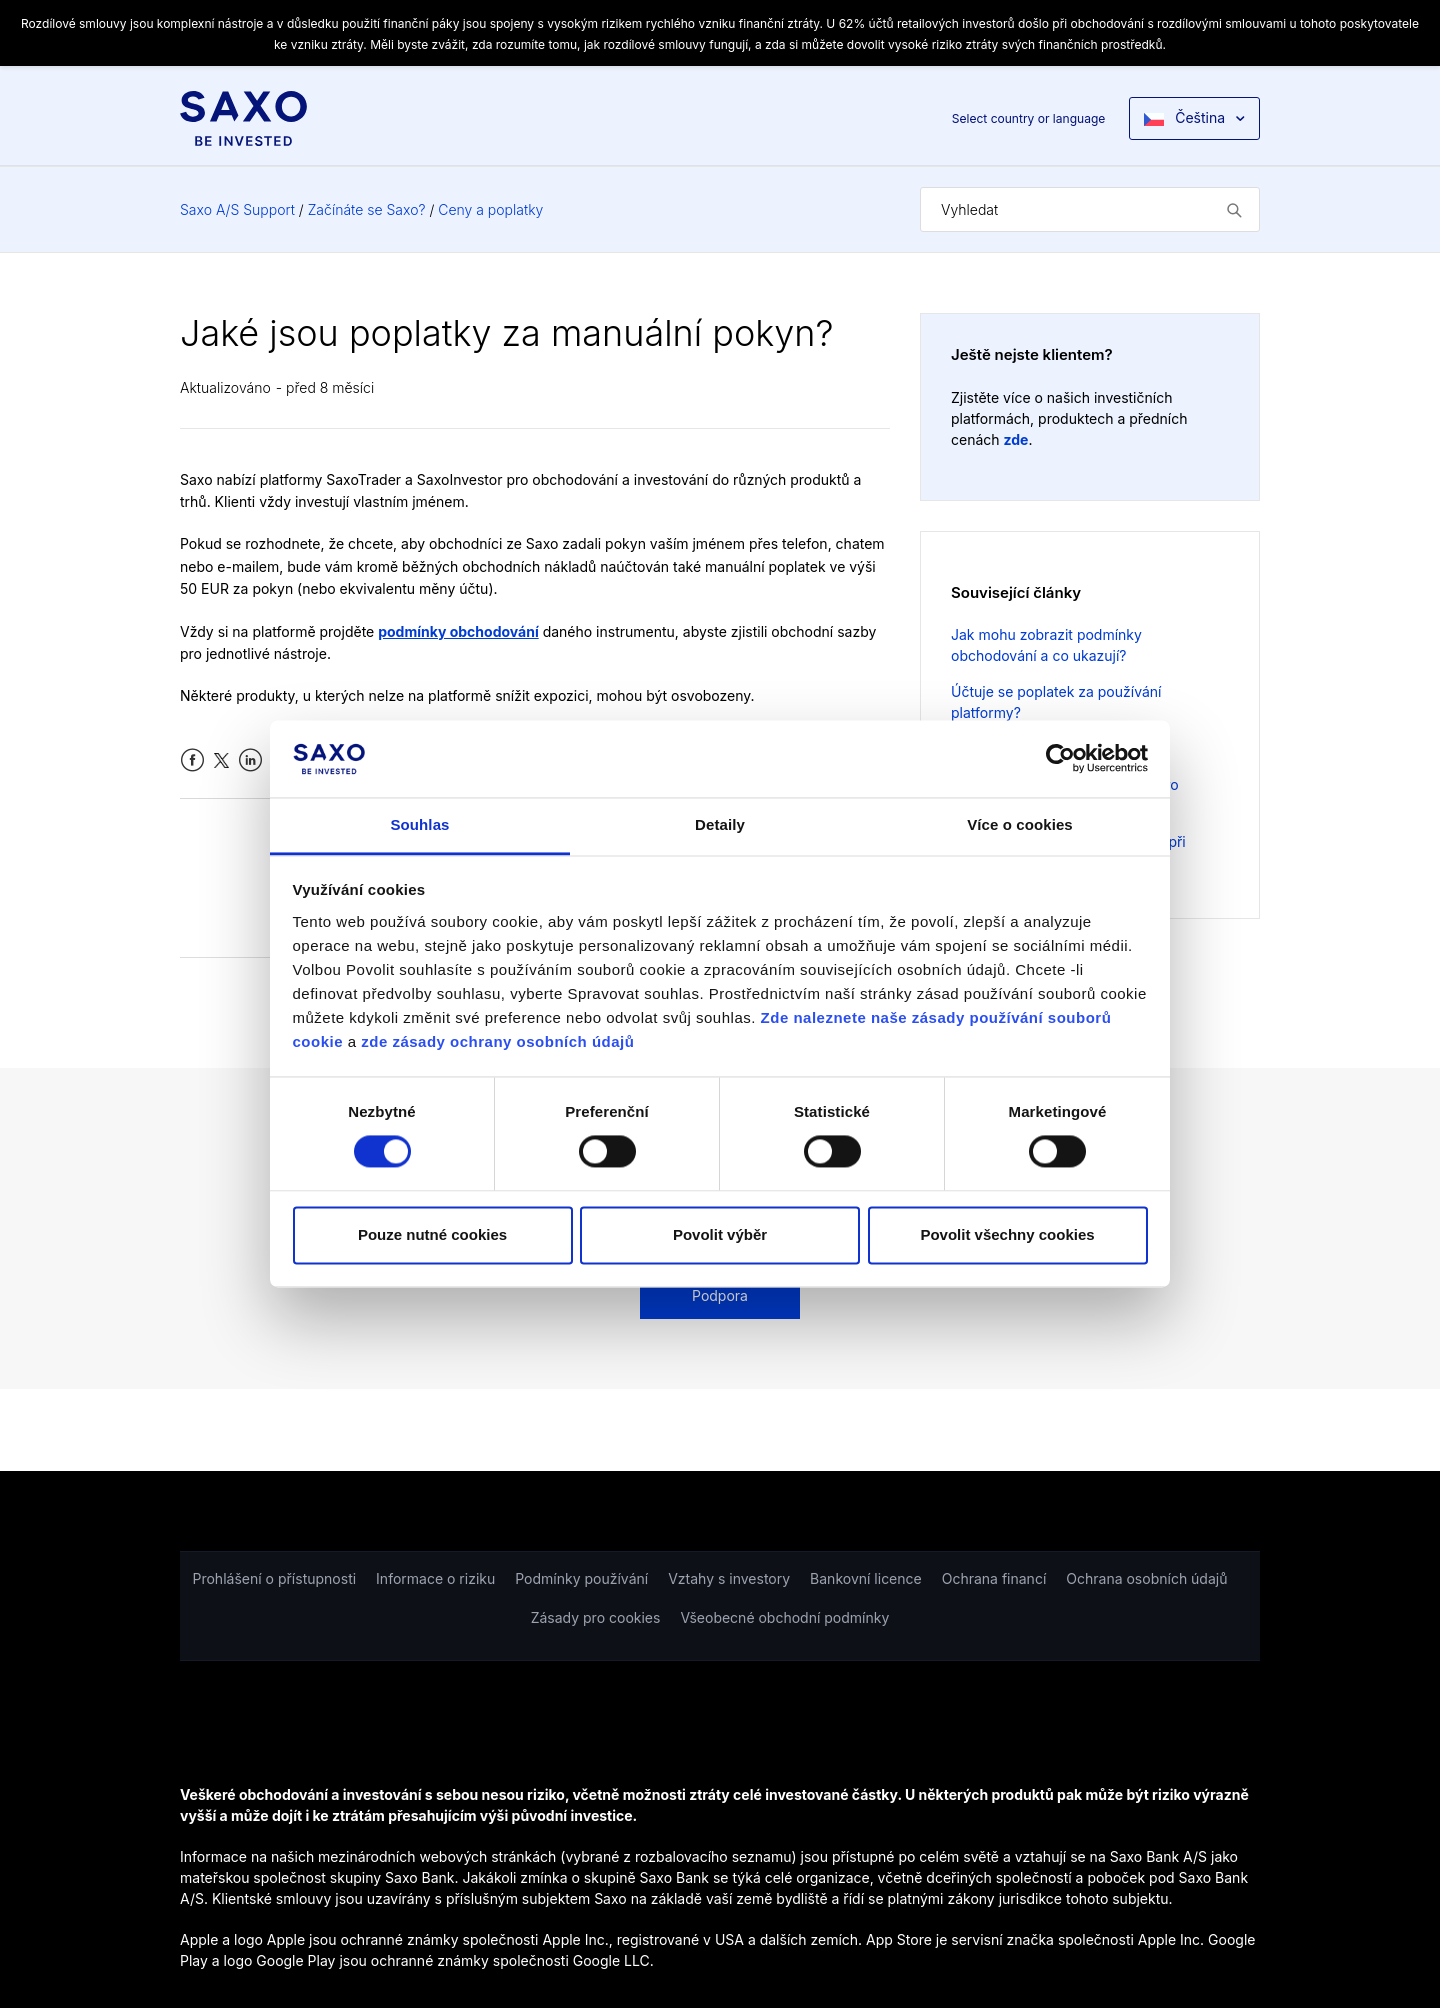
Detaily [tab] (720, 824)
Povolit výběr (720, 1234)
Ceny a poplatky (490, 209)
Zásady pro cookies (596, 1617)
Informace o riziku (435, 1578)
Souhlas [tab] (419, 824)
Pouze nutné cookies (432, 1234)
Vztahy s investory (729, 1578)
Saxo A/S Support (237, 209)
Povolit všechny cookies (1007, 1234)
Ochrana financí (994, 1578)
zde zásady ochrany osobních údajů (497, 1041)
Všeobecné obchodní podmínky (784, 1617)
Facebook (192, 760)
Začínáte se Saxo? (367, 209)
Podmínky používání (581, 1578)
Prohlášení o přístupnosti (275, 1578)
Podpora (720, 1295)
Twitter (221, 760)
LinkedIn (250, 760)
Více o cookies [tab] (1020, 824)
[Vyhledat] (1090, 209)
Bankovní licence (866, 1578)
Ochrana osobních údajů (1146, 1578)
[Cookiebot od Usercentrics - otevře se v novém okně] (1060, 759)
